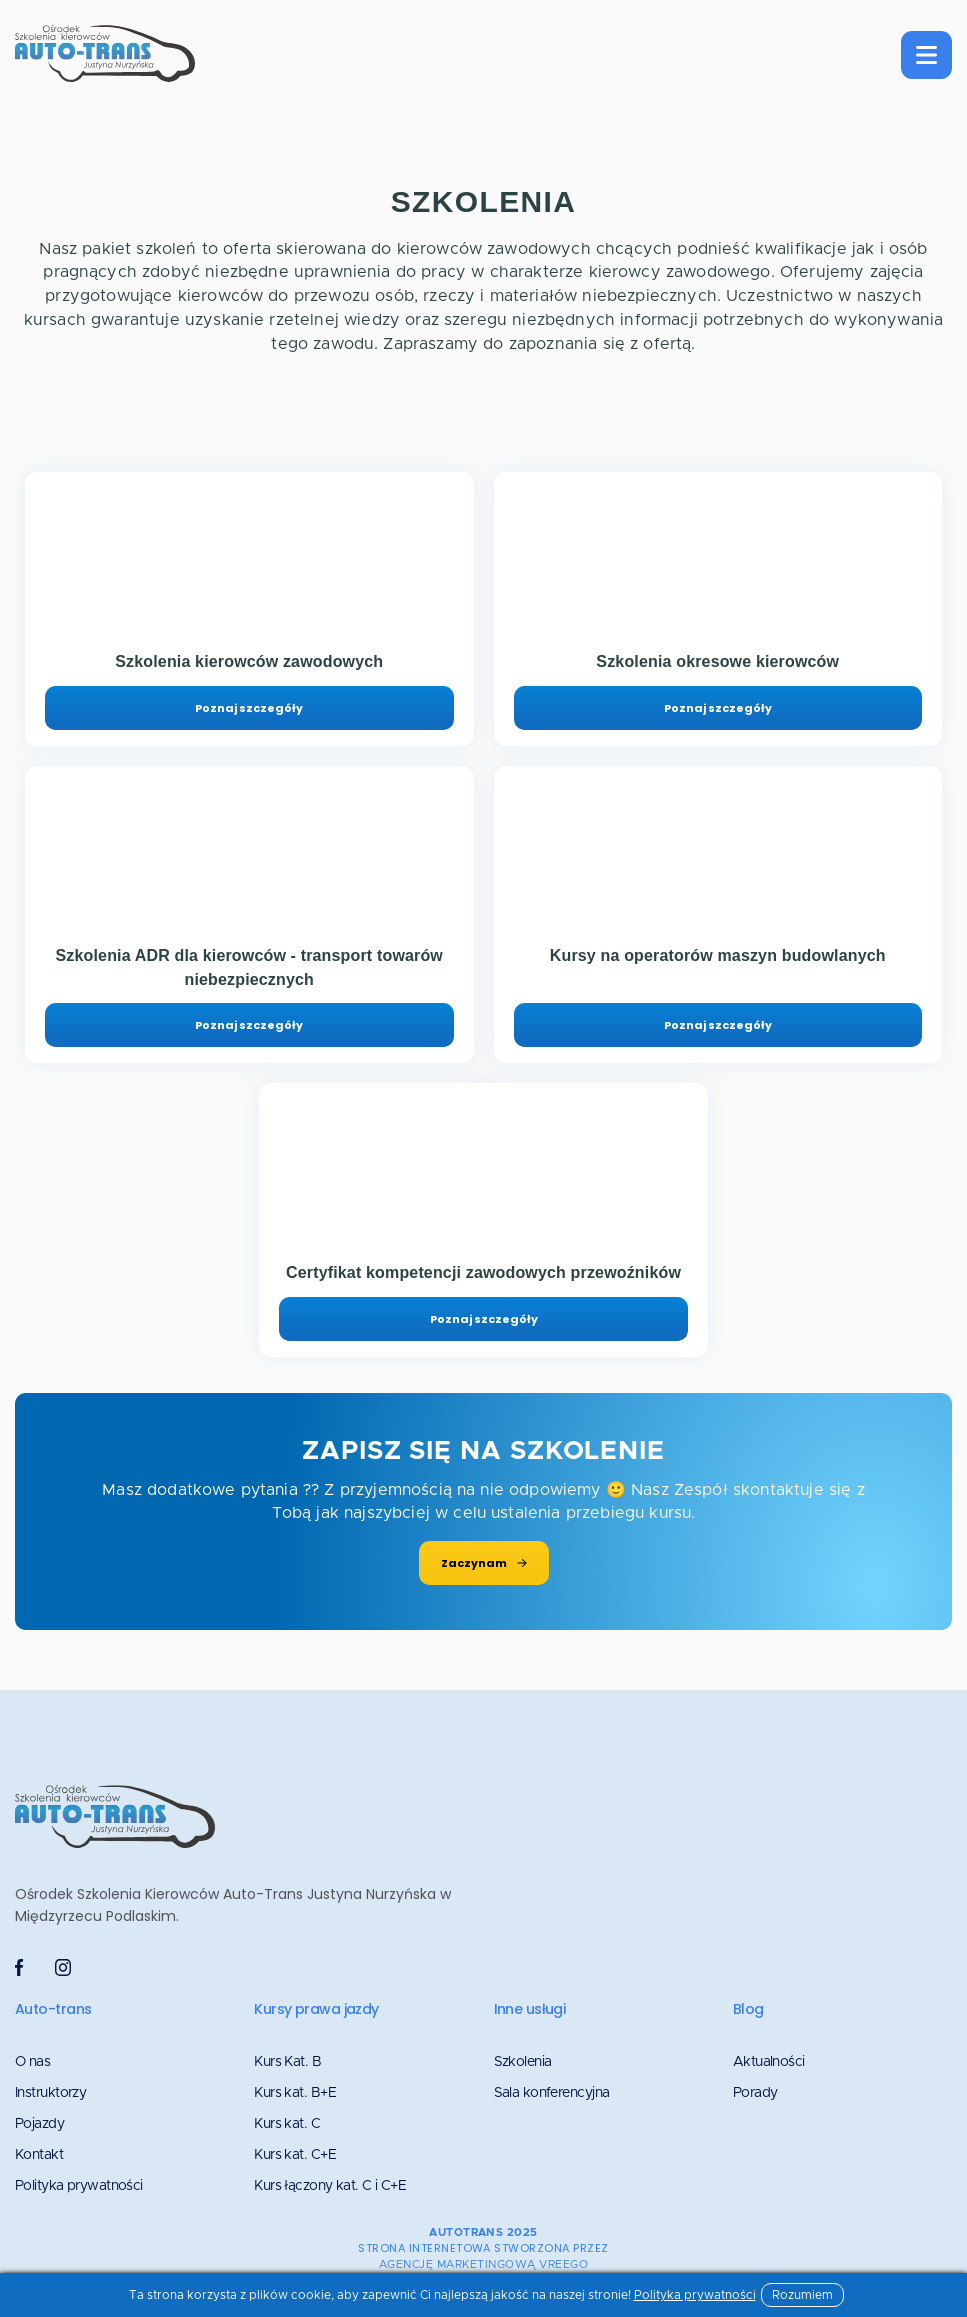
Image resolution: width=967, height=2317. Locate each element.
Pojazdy (39, 2124)
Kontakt (39, 2155)
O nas (32, 2062)
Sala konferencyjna (552, 2093)
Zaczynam (484, 1563)
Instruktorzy (50, 2093)
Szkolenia (523, 2062)
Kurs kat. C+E (295, 2155)
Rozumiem (802, 2295)
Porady (755, 2093)
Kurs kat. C (287, 2124)
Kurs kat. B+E (295, 2093)
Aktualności (769, 2062)
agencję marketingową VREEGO (483, 2264)
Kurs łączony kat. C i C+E (330, 2186)
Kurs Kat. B (287, 2062)
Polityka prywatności (79, 2186)
